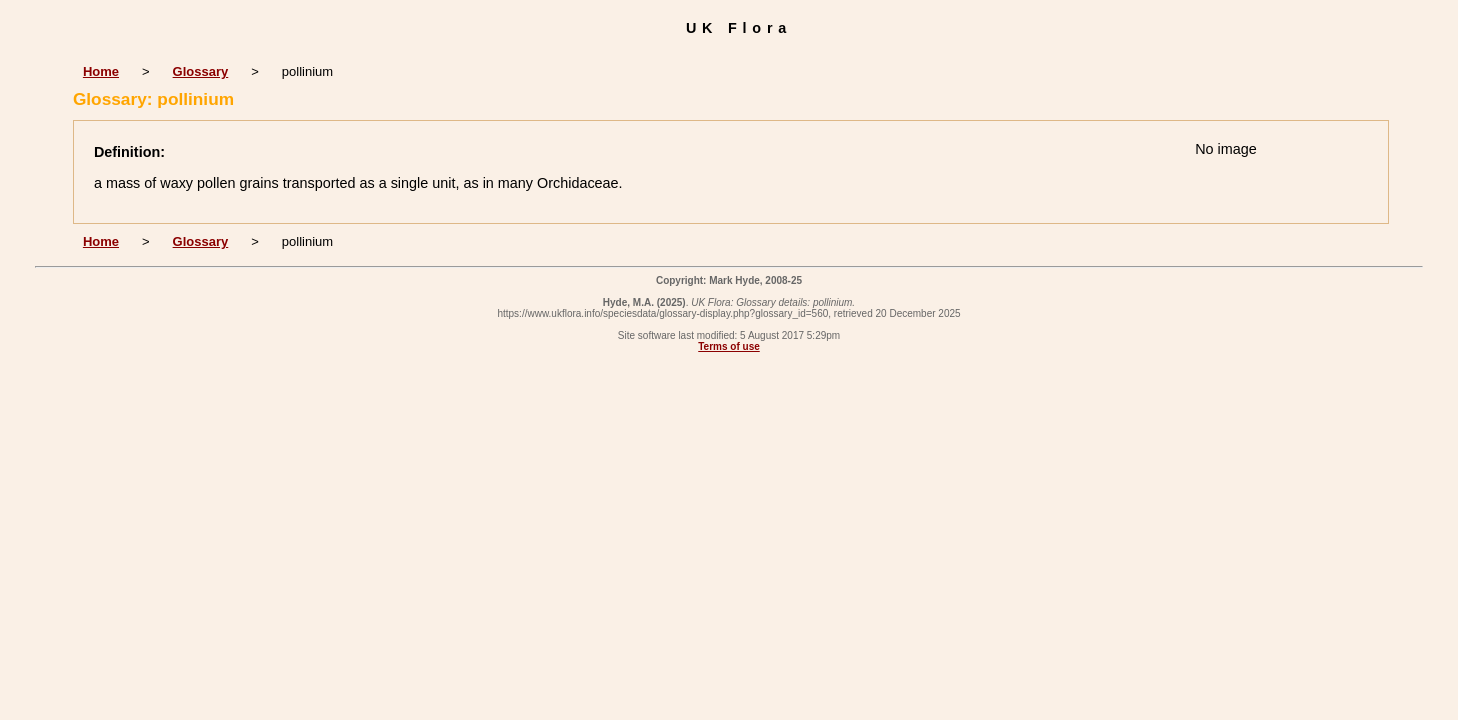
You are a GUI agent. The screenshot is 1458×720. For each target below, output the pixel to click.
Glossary (201, 71)
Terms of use (729, 346)
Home (101, 71)
